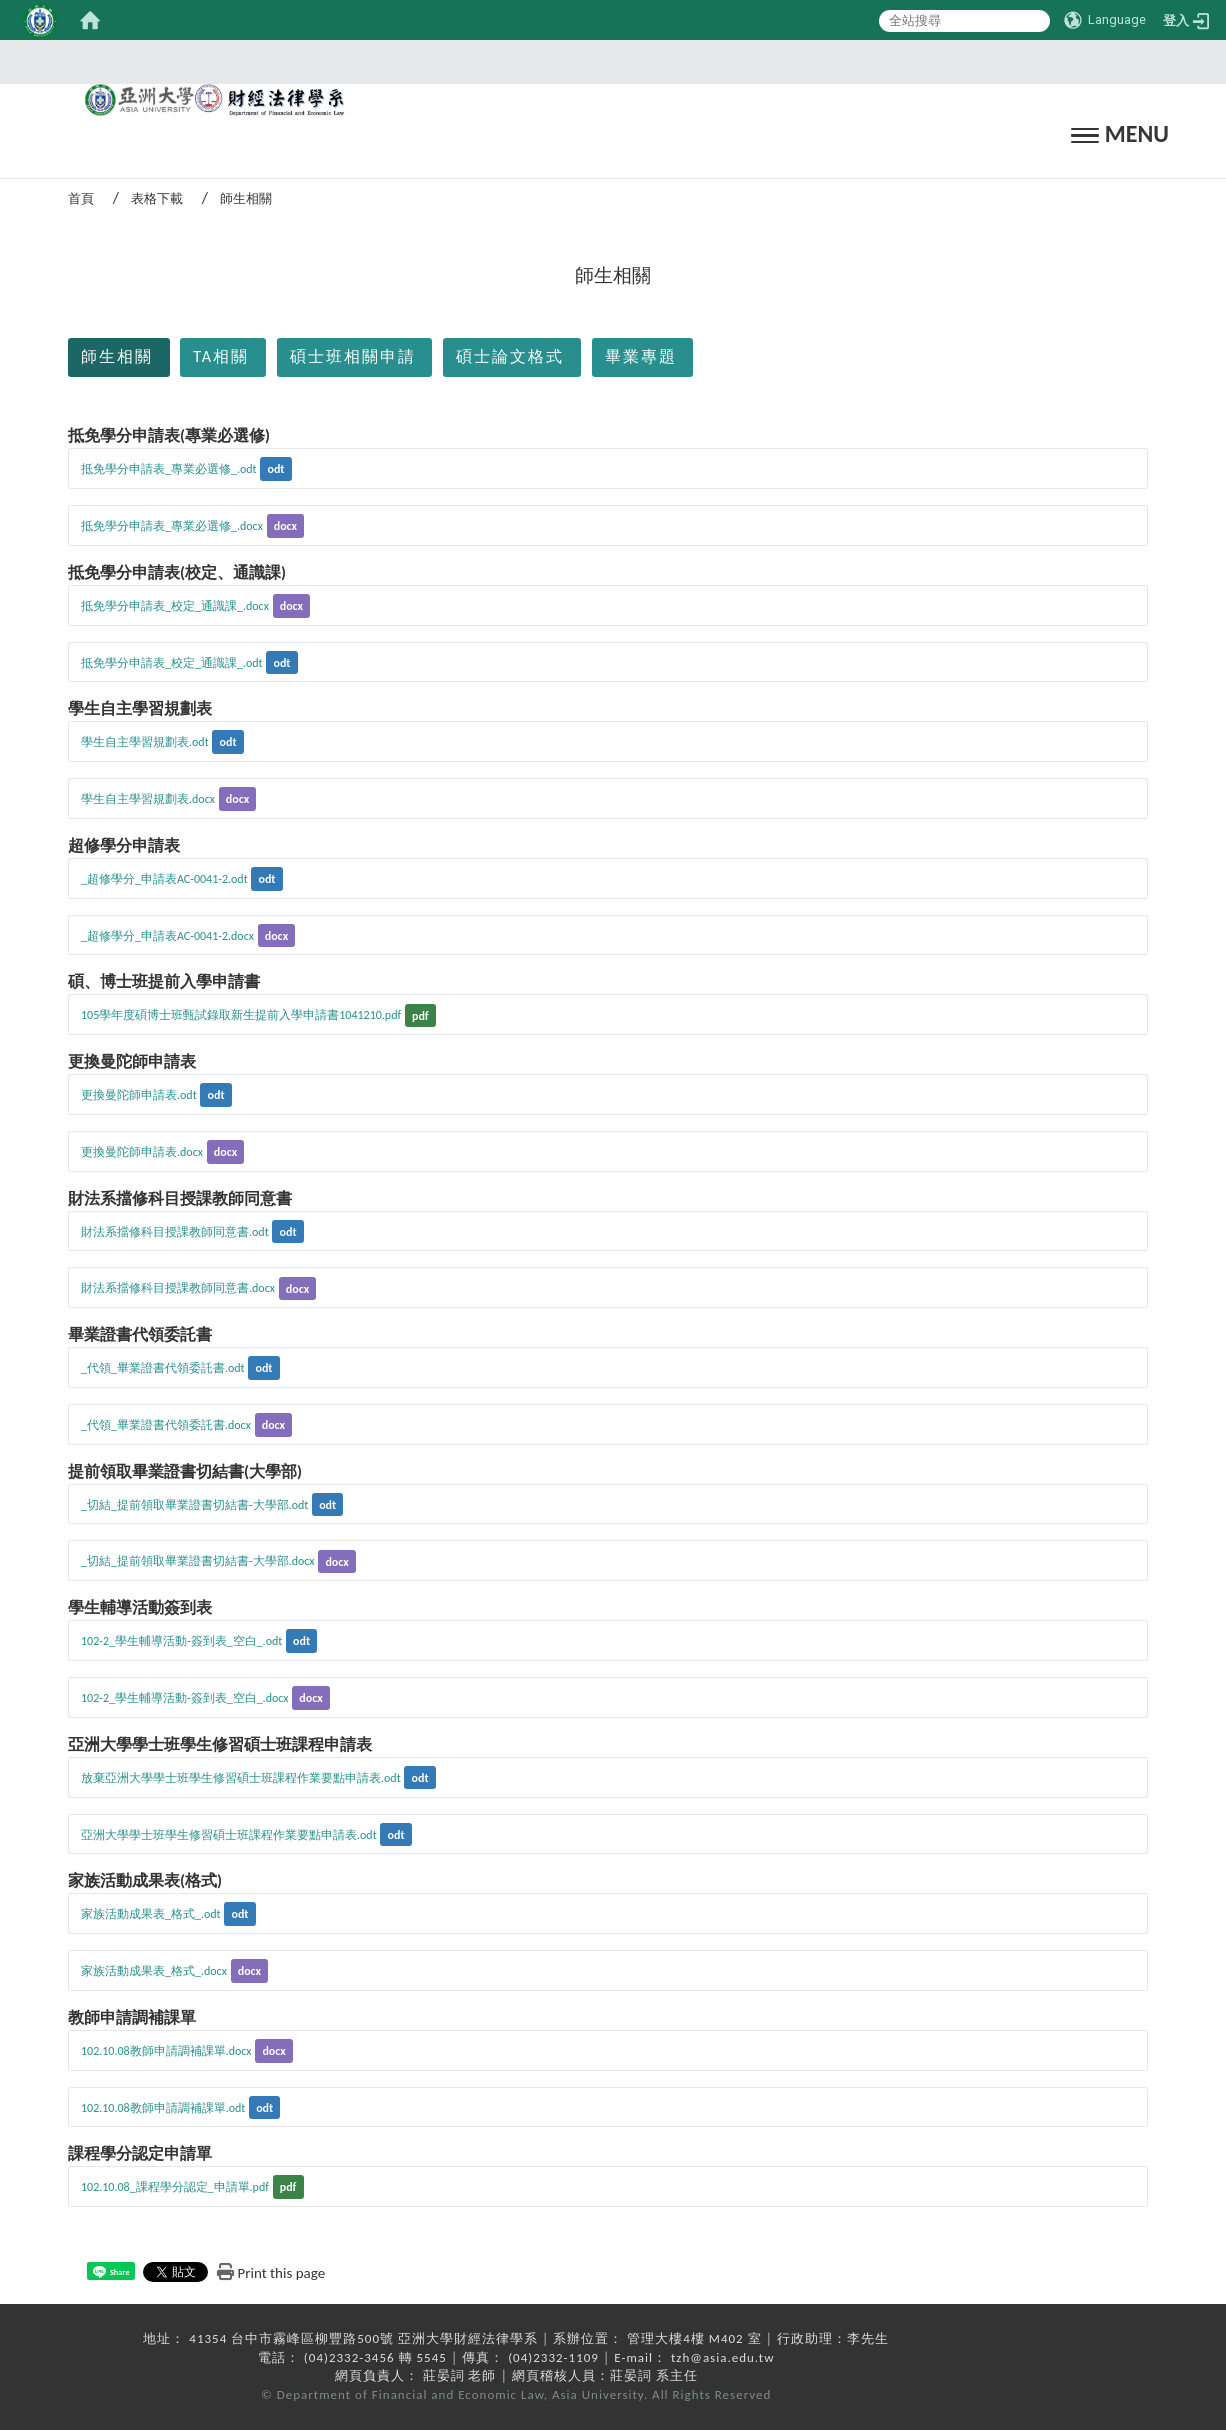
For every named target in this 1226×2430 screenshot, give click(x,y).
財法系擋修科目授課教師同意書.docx (178, 1288)
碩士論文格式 (510, 356)
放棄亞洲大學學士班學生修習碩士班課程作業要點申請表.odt (241, 1778)
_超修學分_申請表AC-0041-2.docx (167, 936)
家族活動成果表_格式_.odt (151, 1914)
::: (607, 61)
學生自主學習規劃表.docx (148, 799)
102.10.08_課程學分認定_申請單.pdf (175, 2187)
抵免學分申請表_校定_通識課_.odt (172, 663)
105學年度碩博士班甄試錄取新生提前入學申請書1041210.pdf (241, 1015)
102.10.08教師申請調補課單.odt (163, 2108)
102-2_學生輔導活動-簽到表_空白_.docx (185, 1698)
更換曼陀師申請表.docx (142, 1152)
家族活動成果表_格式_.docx (154, 1971)
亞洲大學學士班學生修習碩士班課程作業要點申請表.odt (229, 1835)
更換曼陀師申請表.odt (139, 1095)
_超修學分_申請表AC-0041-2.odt (164, 879)
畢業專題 (641, 356)
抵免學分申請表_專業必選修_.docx (172, 526)
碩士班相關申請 (353, 356)
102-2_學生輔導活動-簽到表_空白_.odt (181, 1641)
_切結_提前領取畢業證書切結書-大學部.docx (198, 1561)
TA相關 (221, 356)
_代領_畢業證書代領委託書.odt (163, 1368)
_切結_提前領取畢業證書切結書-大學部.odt (194, 1505)
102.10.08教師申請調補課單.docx (166, 2051)
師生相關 (117, 356)
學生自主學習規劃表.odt (145, 742)
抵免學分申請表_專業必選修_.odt (169, 469)
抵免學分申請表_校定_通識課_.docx (175, 606)
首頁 (81, 198)
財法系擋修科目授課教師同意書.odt (175, 1232)
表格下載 (157, 198)
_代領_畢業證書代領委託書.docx (166, 1425)
